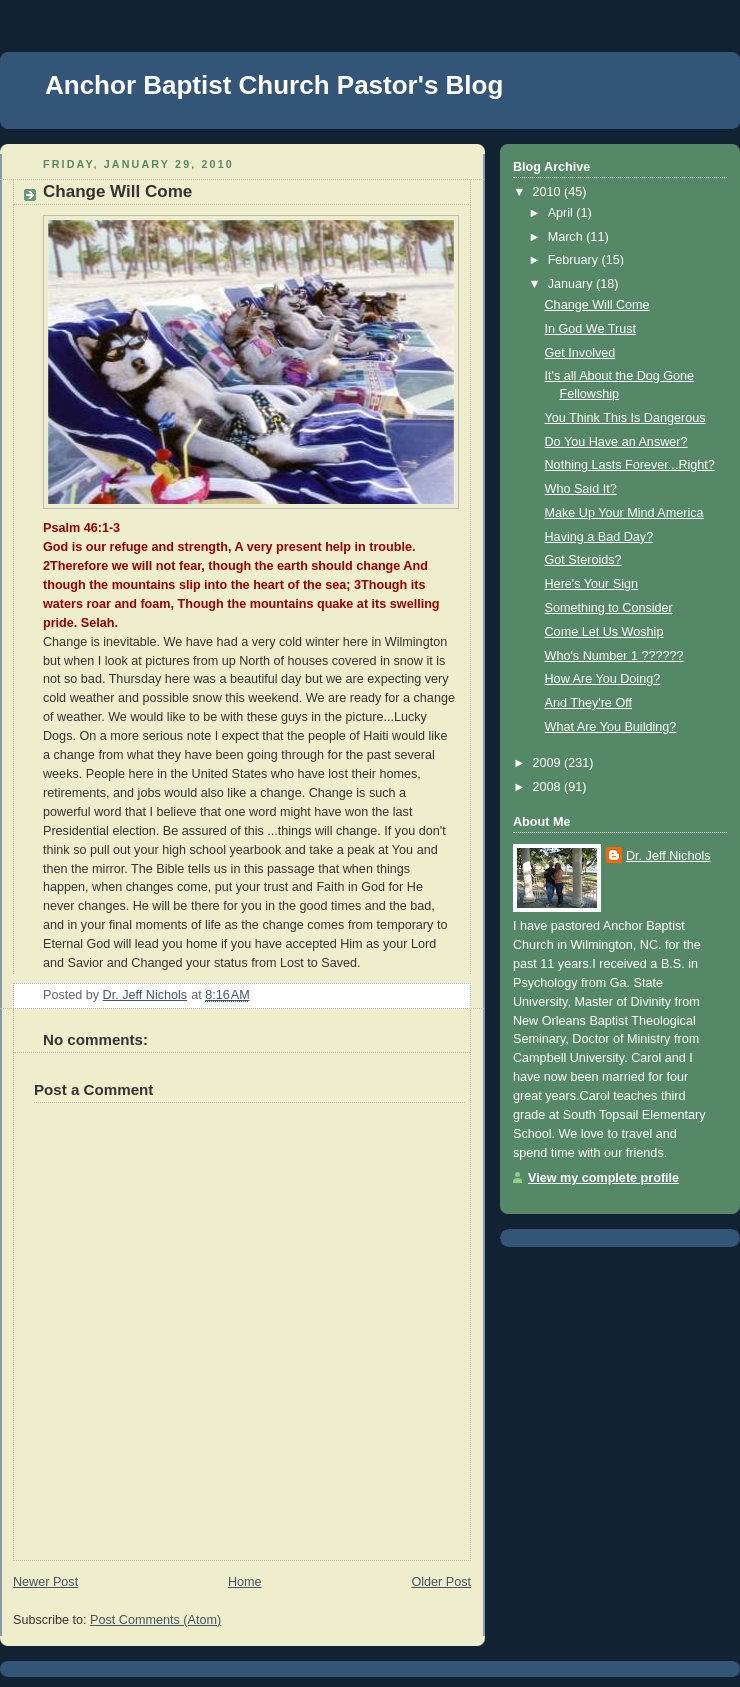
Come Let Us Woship (604, 632)
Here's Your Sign (592, 584)
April (562, 213)
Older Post (441, 1582)
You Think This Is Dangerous (625, 418)
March (567, 237)
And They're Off (588, 703)
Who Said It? (581, 489)
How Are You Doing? (603, 679)
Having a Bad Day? (599, 537)
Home (245, 1582)
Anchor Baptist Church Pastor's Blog (274, 85)
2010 (549, 192)
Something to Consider (609, 608)
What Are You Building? (611, 727)
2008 (549, 787)
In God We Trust (591, 329)
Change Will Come (597, 305)
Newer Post (45, 1582)
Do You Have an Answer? (616, 442)
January (572, 284)
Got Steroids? (583, 560)
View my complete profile (603, 1178)
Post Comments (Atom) (155, 1620)
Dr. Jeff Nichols (668, 856)
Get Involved (580, 353)
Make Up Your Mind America (624, 513)
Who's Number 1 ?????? (614, 656)
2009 (549, 763)
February (575, 260)
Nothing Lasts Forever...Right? (630, 465)
